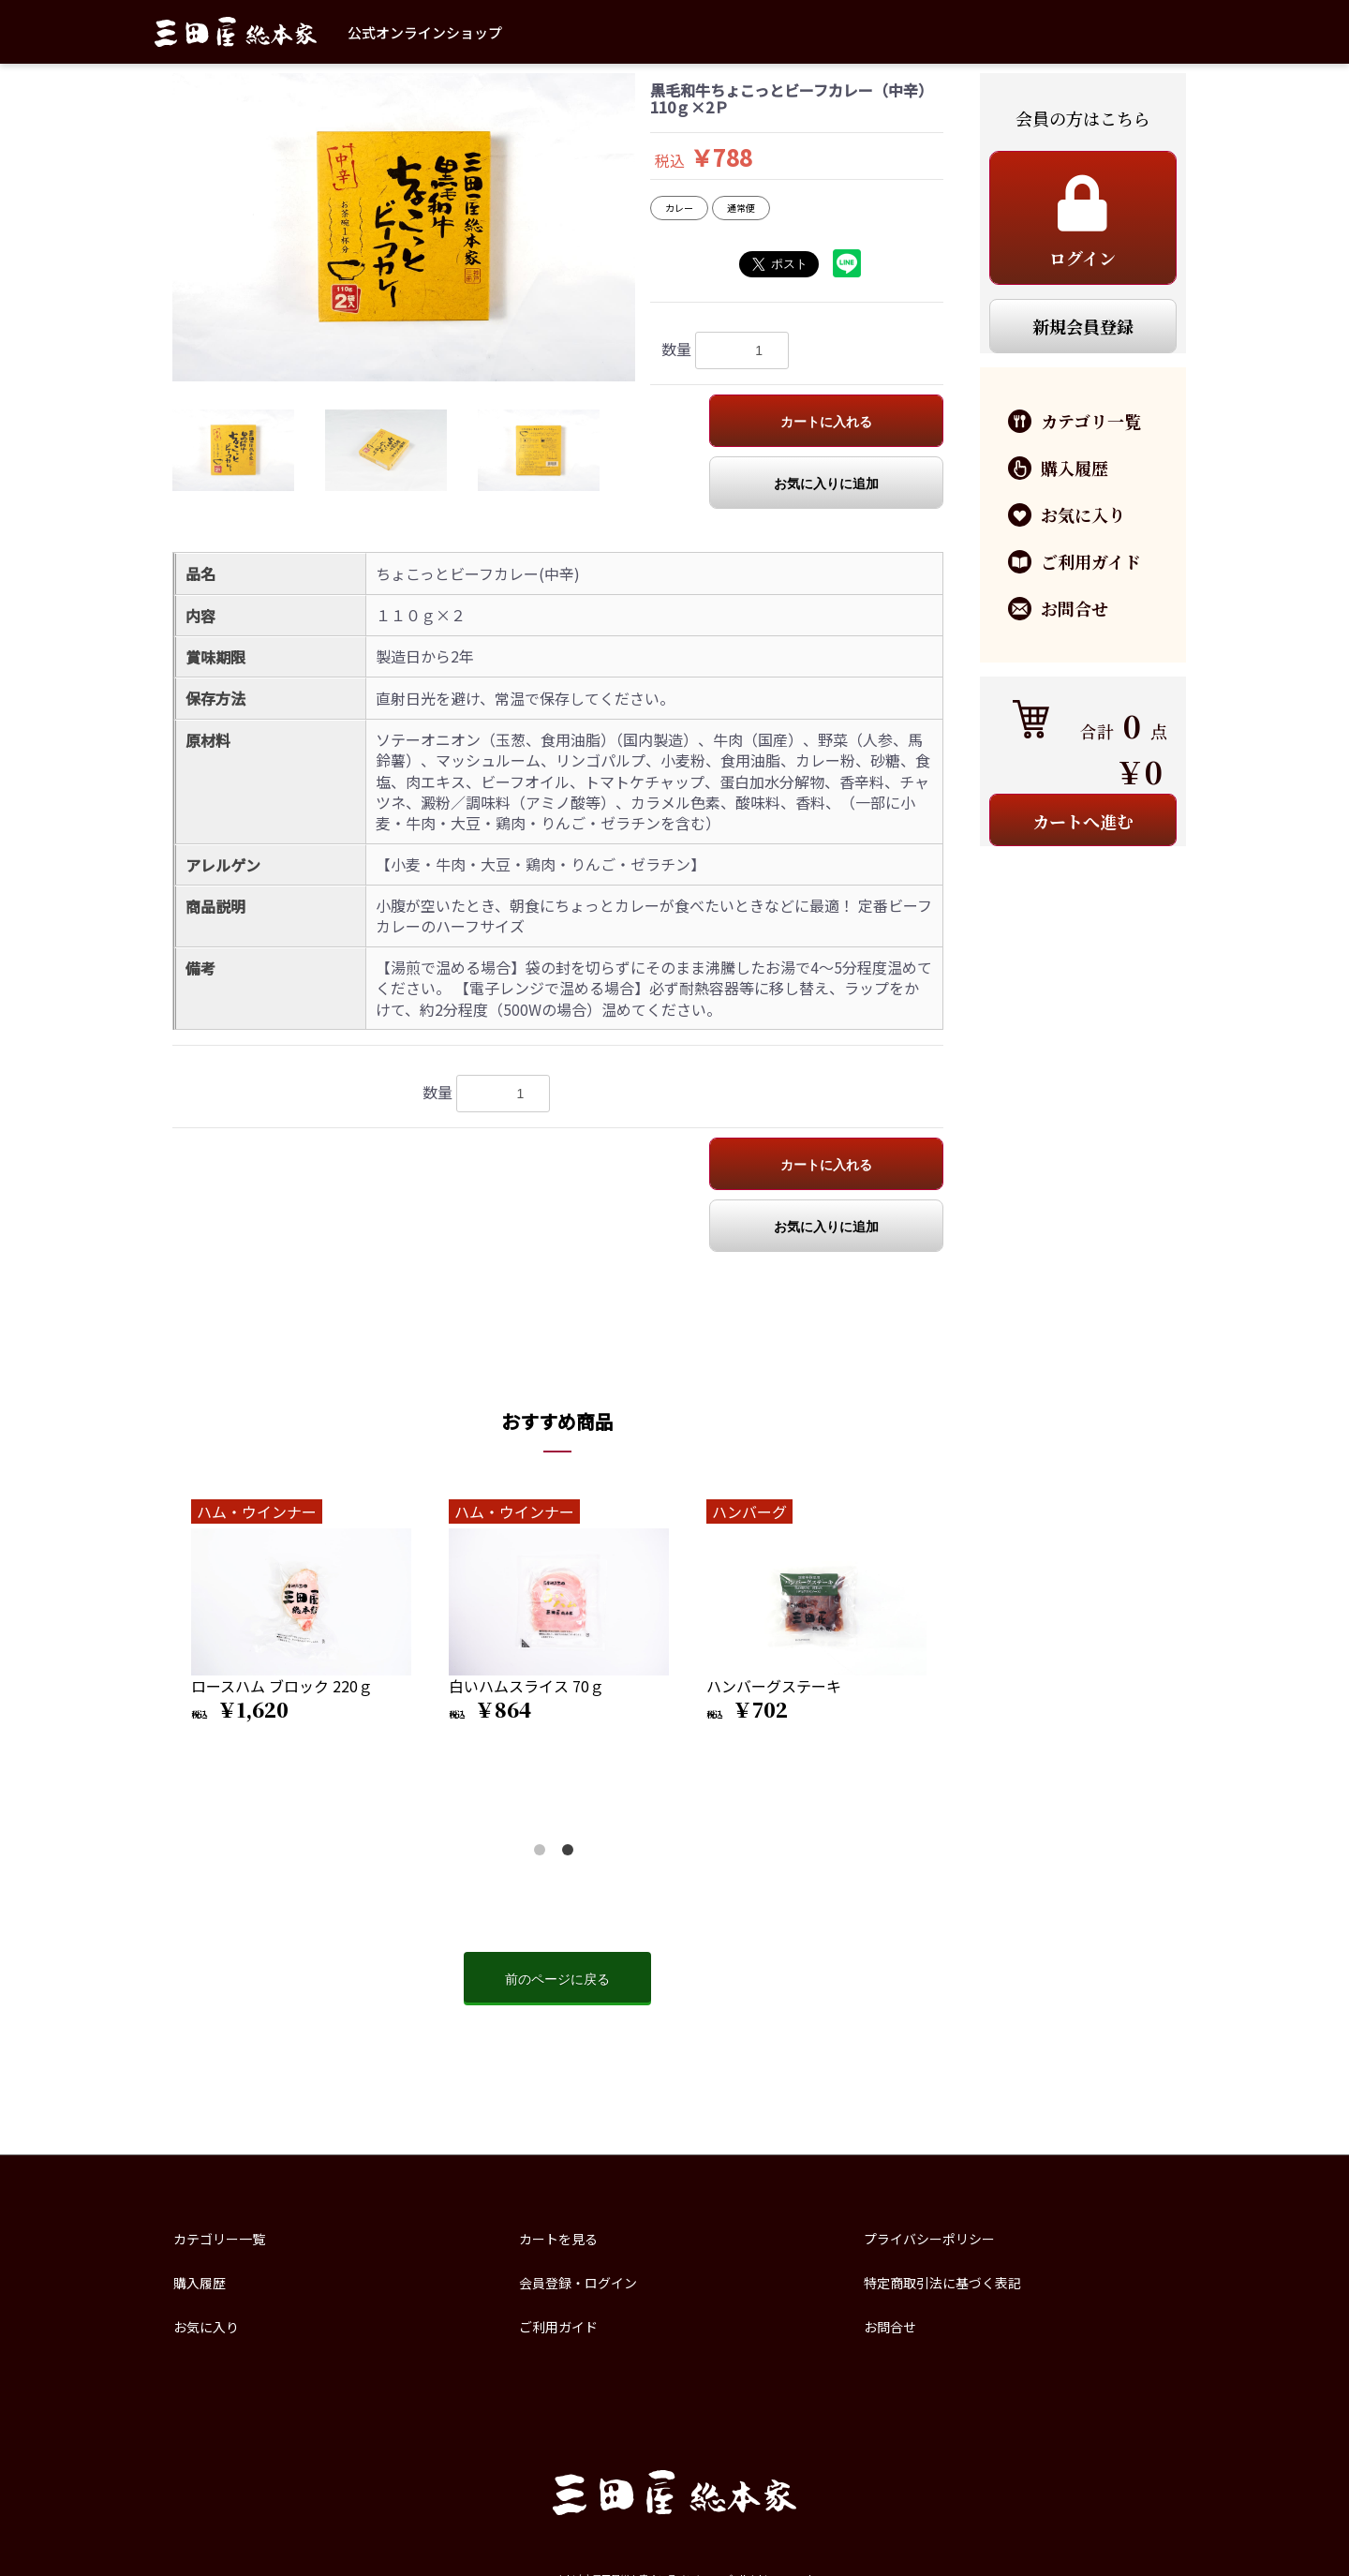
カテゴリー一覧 (219, 2238)
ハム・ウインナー (257, 1511)
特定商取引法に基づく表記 (942, 2282)
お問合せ (890, 2326)
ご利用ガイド (558, 2326)
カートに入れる (826, 421)
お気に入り (206, 2326)
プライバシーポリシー (929, 2238)
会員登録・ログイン (578, 2282)
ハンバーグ (749, 1511)
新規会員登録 (1083, 326)
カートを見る (558, 2238)
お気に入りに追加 (826, 483)
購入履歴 (199, 2282)
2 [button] (571, 1853)
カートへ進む (1083, 821)
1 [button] (543, 1853)
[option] (403, 227)
